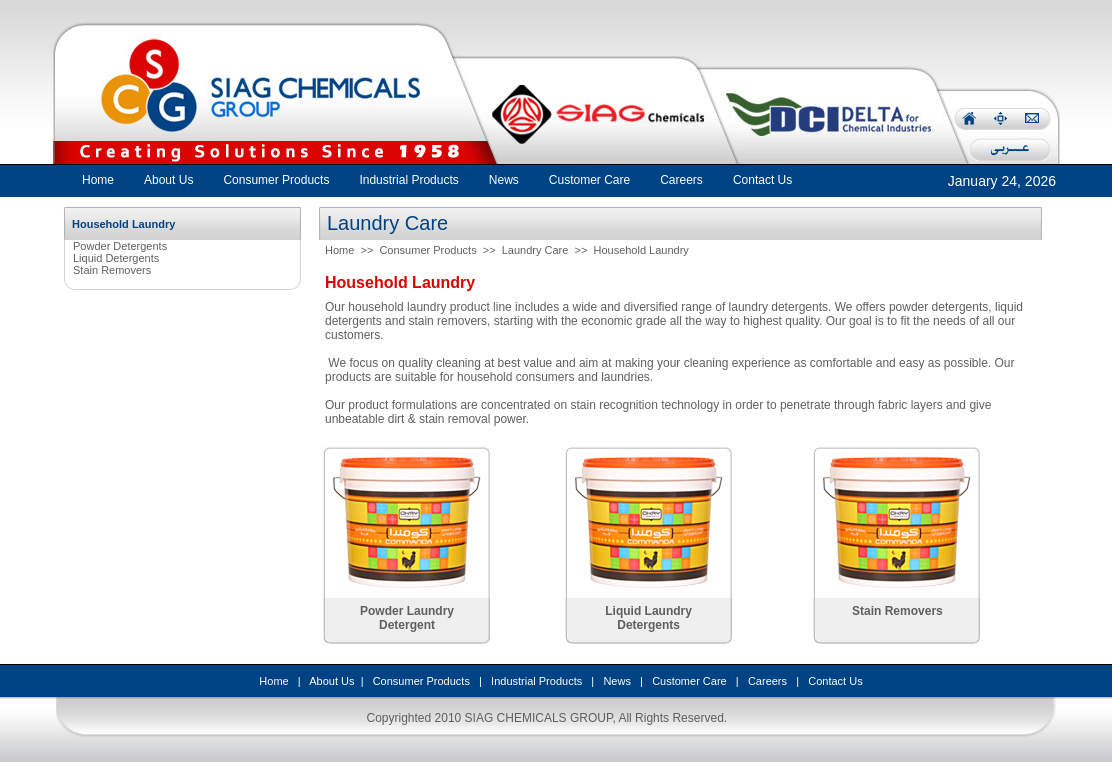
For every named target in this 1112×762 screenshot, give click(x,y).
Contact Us (835, 681)
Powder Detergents (120, 246)
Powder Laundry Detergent (407, 618)
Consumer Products (427, 250)
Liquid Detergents (116, 258)
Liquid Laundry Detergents (648, 618)
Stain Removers (112, 270)
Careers (767, 681)
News (617, 681)
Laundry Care (535, 250)
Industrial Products (536, 681)
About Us (331, 681)
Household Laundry (640, 250)
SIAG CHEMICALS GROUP (539, 718)
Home (98, 180)
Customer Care (689, 681)
